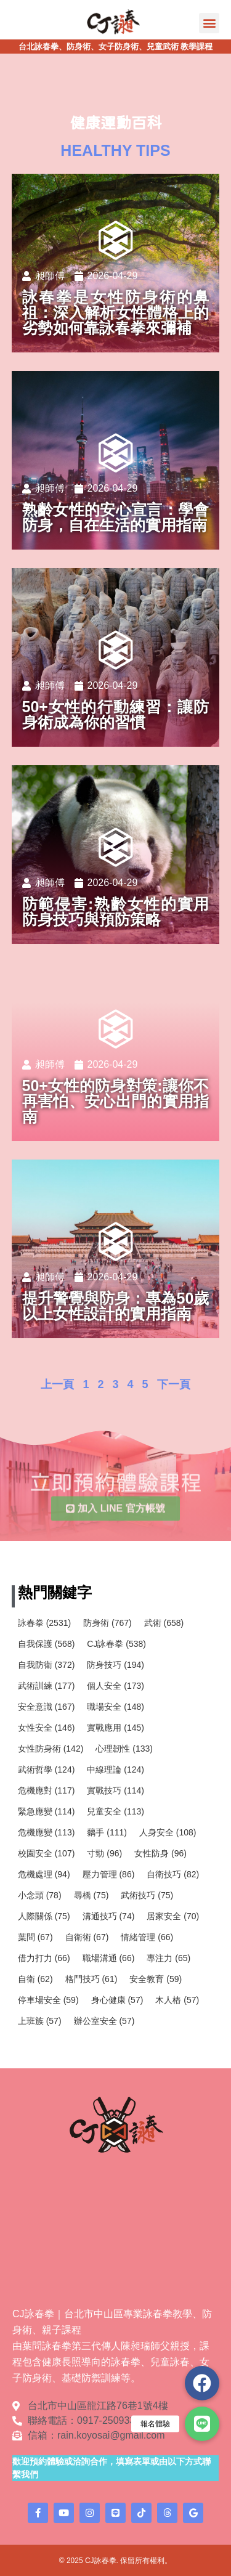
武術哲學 (46, 1769)
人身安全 (168, 1832)
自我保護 (46, 1643)
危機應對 (46, 1790)
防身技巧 (115, 1664)
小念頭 (40, 1895)
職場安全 (115, 1706)
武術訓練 (46, 1685)
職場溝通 (109, 1958)
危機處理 (44, 1874)
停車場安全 (48, 2000)
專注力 (168, 1958)
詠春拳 (44, 1623)
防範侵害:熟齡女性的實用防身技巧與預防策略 (115, 911)
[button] (209, 23)
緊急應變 (46, 1811)
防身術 (107, 1623)
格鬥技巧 (91, 1979)
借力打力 (44, 1958)
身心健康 (117, 2000)
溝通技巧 (109, 1916)
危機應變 (46, 1832)
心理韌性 (124, 1748)
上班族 (40, 2021)
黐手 (107, 1832)
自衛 (35, 1979)
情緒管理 (147, 1937)
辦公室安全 (104, 2021)
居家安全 (173, 1916)
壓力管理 (109, 1874)
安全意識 (46, 1706)
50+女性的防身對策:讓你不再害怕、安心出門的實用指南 (115, 1101)
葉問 (35, 1937)
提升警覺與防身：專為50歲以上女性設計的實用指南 (115, 1306)
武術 (164, 1623)
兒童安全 (115, 1811)
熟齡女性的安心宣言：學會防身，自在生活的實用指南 (115, 517)
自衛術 (87, 1937)
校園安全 (46, 1853)
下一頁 (173, 1384)
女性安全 (46, 1727)
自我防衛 (46, 1664)
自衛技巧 (173, 1874)
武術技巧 (147, 1895)
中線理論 (115, 1769)
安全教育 (155, 1979)
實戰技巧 (115, 1790)
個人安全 (115, 1685)
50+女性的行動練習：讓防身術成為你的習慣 (115, 714)
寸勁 (104, 1853)
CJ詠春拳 (116, 1643)
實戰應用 (115, 1727)
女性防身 (160, 1853)
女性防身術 (51, 1748)
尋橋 (91, 1895)
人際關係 (44, 1916)
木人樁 (177, 2000)
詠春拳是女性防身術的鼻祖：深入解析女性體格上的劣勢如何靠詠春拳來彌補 (115, 312)
